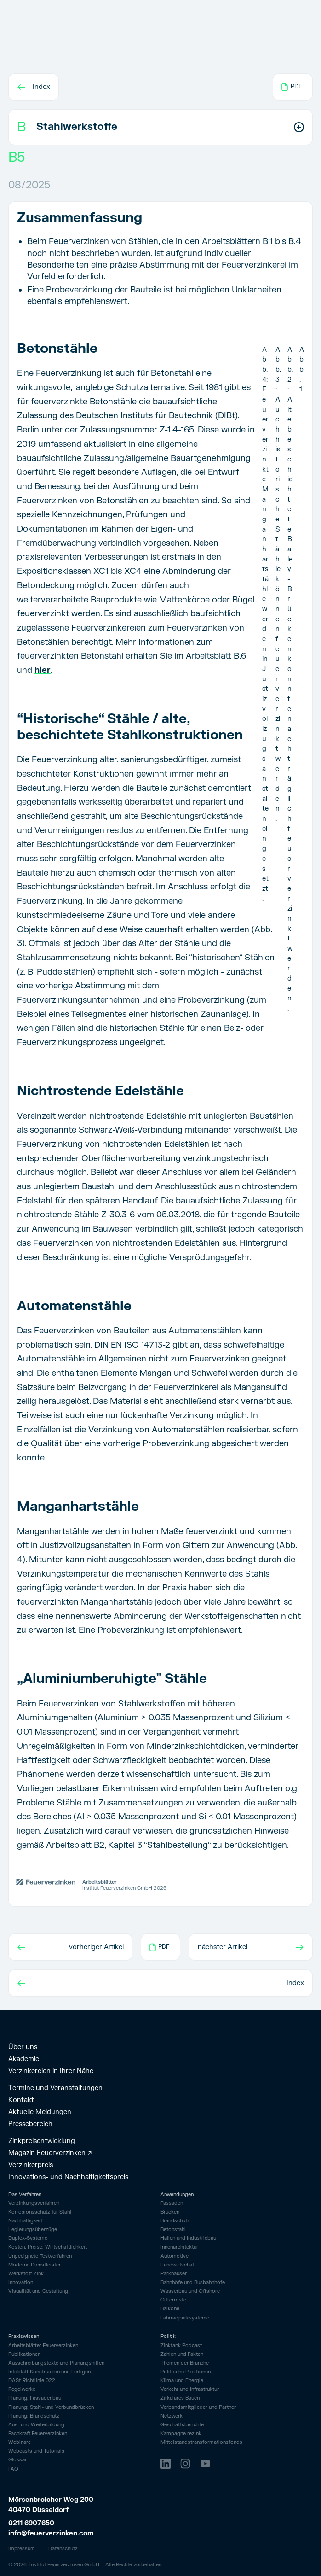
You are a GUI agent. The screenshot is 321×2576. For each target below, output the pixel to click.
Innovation (20, 2282)
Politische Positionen (185, 2372)
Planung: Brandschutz (33, 2416)
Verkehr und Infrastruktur (189, 2389)
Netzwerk (171, 2416)
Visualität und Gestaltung (38, 2291)
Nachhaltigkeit (25, 2221)
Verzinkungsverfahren (33, 2203)
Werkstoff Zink (26, 2274)
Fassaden (171, 2203)
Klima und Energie (181, 2380)
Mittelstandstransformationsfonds (201, 2442)
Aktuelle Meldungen (39, 2112)
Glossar (17, 2460)
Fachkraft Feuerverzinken (37, 2433)
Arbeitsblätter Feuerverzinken (43, 2345)
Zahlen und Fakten (181, 2354)
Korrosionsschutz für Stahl (39, 2212)
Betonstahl (173, 2229)
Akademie (23, 2059)
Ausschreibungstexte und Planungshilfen (56, 2363)
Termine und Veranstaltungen (55, 2088)
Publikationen (24, 2354)
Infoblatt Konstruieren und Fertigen (49, 2372)
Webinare (19, 2442)
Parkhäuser (173, 2274)
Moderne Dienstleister (34, 2265)
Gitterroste (173, 2300)
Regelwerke (21, 2389)
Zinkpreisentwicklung (41, 2141)
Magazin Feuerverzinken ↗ (50, 2153)
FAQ (13, 2469)
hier (42, 670)
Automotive (174, 2256)
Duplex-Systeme (27, 2238)
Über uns (22, 2047)
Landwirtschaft (178, 2265)
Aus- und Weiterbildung (36, 2425)
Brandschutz (175, 2221)
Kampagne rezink (180, 2433)
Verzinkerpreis (30, 2165)
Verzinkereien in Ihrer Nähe (50, 2071)
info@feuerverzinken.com (50, 2533)
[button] (160, 127)
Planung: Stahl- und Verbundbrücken (51, 2407)
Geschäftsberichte (182, 2425)
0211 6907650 (31, 2523)
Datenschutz (63, 2549)
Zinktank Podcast (181, 2345)
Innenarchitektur (179, 2247)
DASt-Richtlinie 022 (31, 2380)
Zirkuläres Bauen (180, 2398)
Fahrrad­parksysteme (184, 2318)
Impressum (21, 2549)
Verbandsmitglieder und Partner (198, 2407)
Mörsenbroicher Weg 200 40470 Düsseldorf (51, 2504)
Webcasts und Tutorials (36, 2451)
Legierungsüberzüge (32, 2229)
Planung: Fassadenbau (34, 2398)
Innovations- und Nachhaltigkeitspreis (68, 2177)
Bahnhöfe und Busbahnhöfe (192, 2282)
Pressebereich (30, 2124)
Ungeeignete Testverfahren (40, 2256)
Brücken (169, 2212)
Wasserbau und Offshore (190, 2291)
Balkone (169, 2309)
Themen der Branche (184, 2363)
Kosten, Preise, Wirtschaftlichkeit (47, 2247)
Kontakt (21, 2100)
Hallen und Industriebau (188, 2238)
